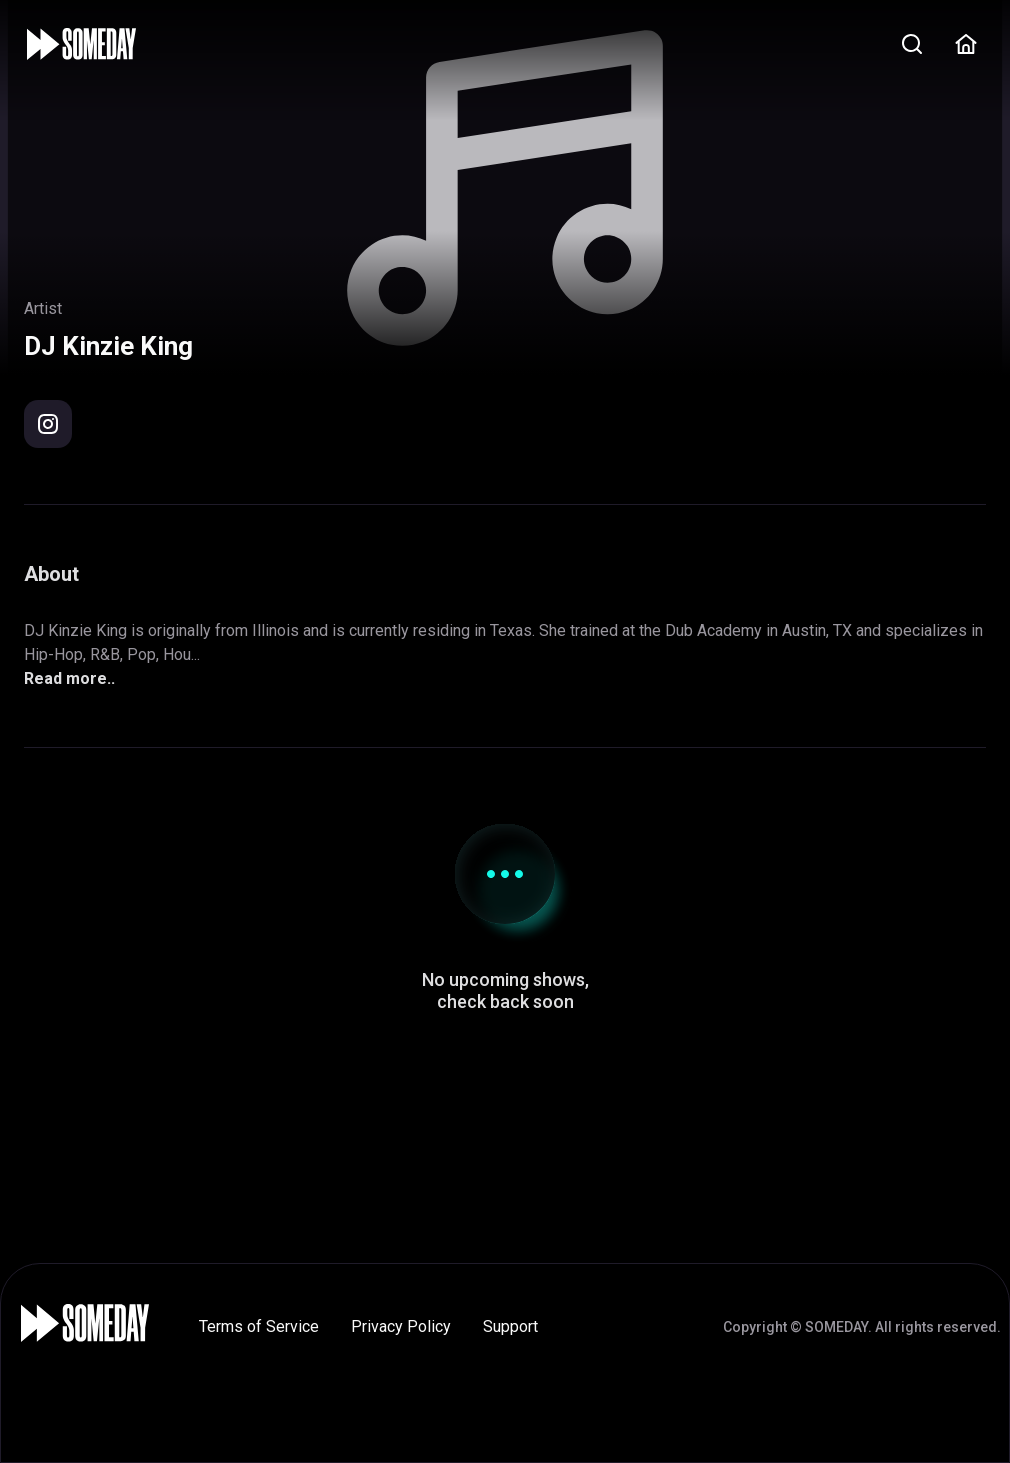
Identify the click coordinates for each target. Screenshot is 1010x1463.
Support (510, 1326)
